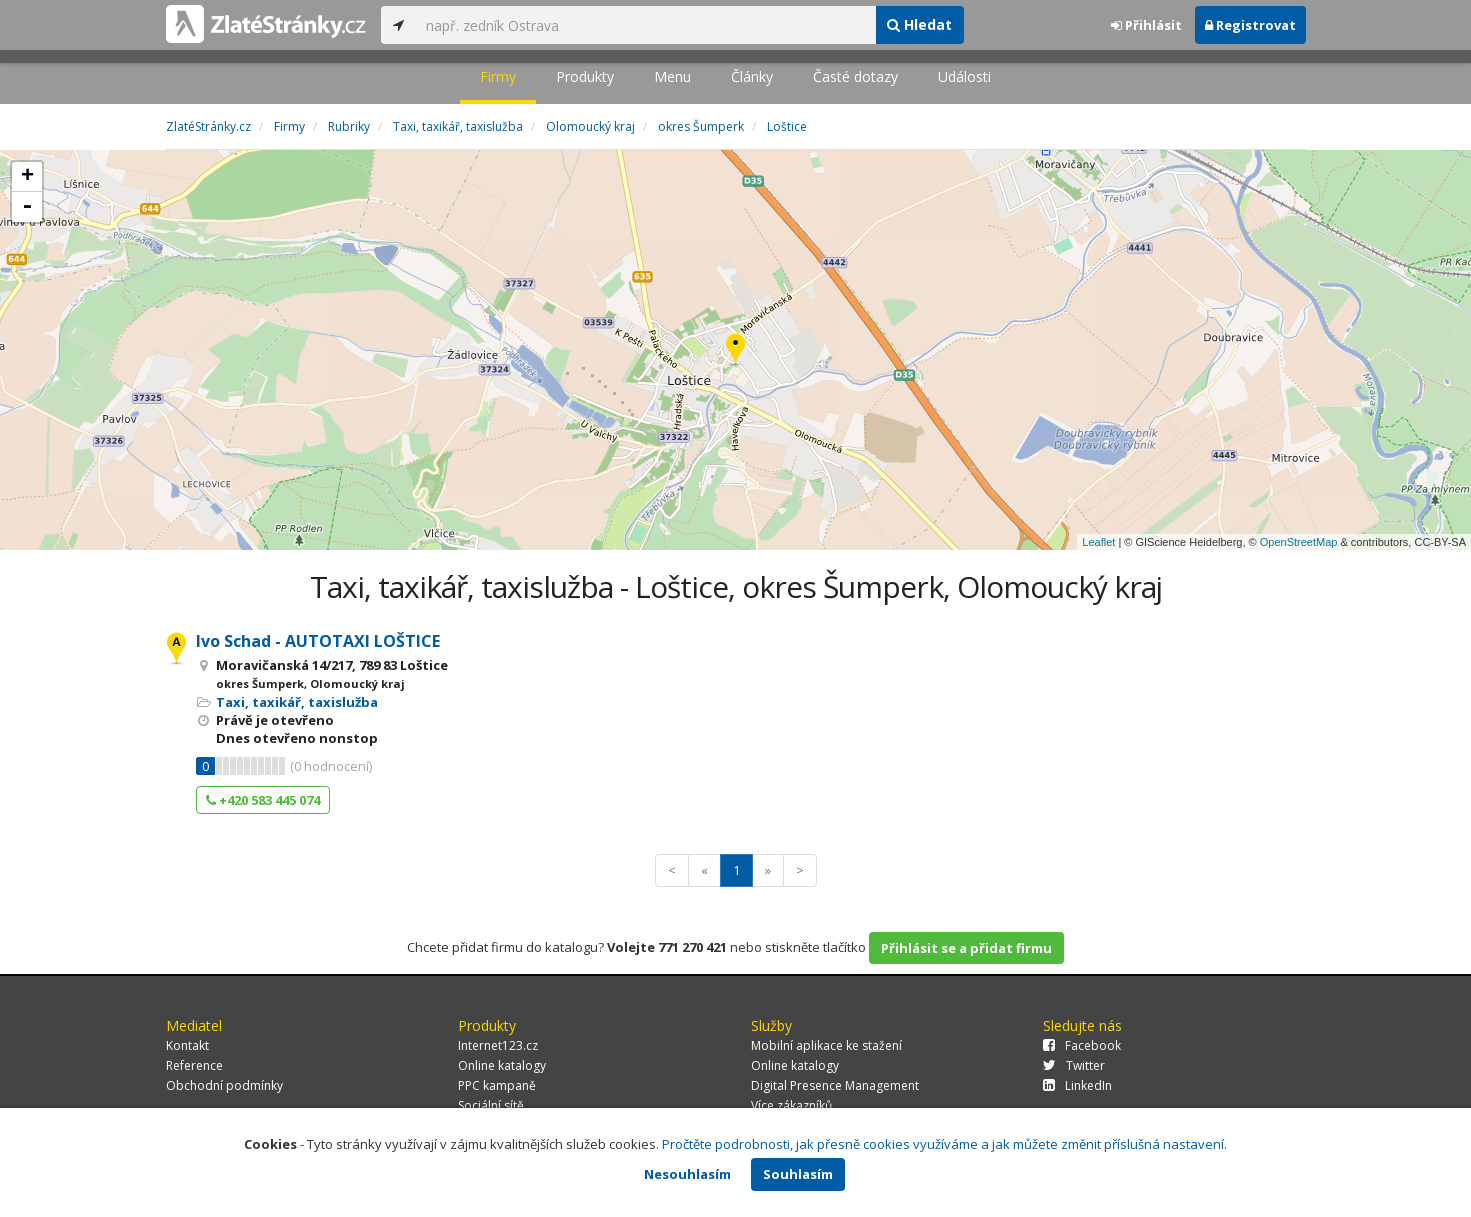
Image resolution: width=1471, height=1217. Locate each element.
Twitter (1074, 1065)
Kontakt (187, 1045)
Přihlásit (1146, 25)
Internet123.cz (498, 1045)
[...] (646, 25)
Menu (672, 76)
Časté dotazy (855, 76)
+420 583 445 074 (263, 800)
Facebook (1082, 1045)
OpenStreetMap (1299, 542)
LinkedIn (1077, 1085)
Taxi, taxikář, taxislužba (297, 702)
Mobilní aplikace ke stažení (826, 1045)
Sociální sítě (491, 1105)
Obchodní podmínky (224, 1085)
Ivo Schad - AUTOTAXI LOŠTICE (318, 641)
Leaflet (1098, 542)
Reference (194, 1065)
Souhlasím (798, 1174)
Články (752, 76)
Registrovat (1250, 25)
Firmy (498, 76)
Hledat (919, 24)
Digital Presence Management (835, 1085)
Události (964, 76)
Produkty (585, 76)
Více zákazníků (791, 1105)
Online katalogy (502, 1065)
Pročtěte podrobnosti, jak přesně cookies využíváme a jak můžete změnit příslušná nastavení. (944, 1144)
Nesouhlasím (687, 1174)
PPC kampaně (497, 1085)
